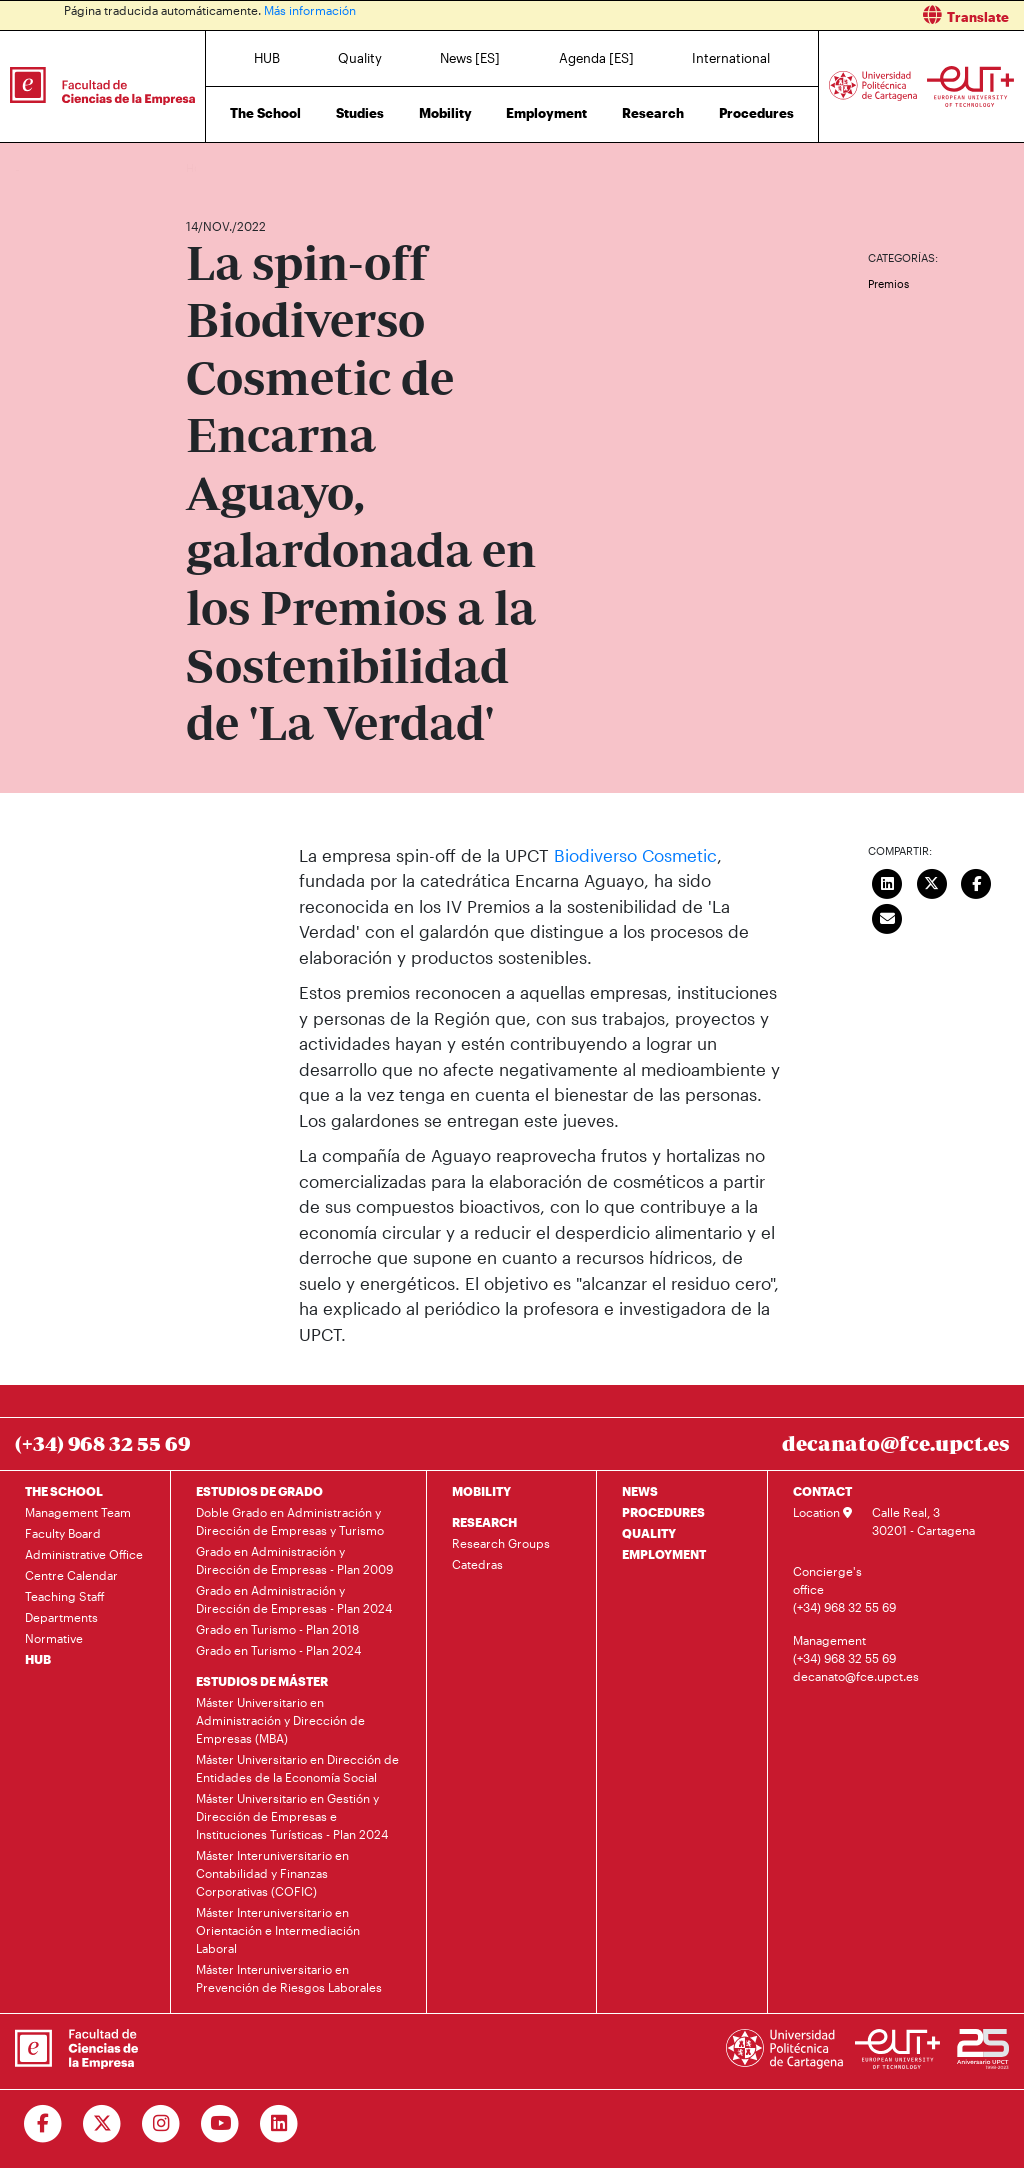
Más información (310, 10)
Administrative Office (84, 1554)
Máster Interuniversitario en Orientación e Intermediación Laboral (278, 1930)
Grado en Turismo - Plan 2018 (277, 1629)
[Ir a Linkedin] (279, 2124)
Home (203, 167)
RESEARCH (484, 1522)
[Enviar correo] (887, 917)
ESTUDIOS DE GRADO (259, 1491)
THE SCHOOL (64, 1491)
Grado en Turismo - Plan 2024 (278, 1650)
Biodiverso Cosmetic (635, 855)
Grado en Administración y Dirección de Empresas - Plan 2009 (294, 1560)
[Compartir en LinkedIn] (887, 882)
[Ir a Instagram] (161, 2124)
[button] (775, 15)
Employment (546, 113)
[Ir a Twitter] (102, 2124)
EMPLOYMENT (664, 1554)
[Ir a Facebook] (43, 2124)
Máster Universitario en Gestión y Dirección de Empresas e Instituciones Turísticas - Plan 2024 (292, 1816)
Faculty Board (63, 1533)
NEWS (640, 1491)
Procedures (756, 113)
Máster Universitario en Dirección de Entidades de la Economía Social (297, 1768)
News (241, 167)
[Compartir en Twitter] (932, 882)
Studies (360, 113)
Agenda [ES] (596, 58)
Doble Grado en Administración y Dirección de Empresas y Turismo (290, 1521)
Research (653, 113)
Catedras (477, 1564)
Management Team (78, 1512)
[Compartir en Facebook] (976, 882)
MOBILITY (481, 1491)
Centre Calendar (71, 1575)
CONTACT (822, 1491)
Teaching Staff (65, 1596)
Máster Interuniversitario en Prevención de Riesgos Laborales (289, 1978)
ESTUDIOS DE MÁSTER (262, 1681)
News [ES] (470, 58)
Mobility (445, 113)
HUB (267, 58)
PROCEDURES (663, 1512)
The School (265, 113)
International (731, 58)
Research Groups (501, 1543)
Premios (888, 283)
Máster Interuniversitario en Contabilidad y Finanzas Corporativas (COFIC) (272, 1873)
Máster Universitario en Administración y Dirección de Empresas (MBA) (280, 1720)
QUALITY (649, 1533)
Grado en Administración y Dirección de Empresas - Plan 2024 (294, 1599)
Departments (61, 1617)
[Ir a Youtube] (220, 2124)
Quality (360, 58)
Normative (54, 1638)
